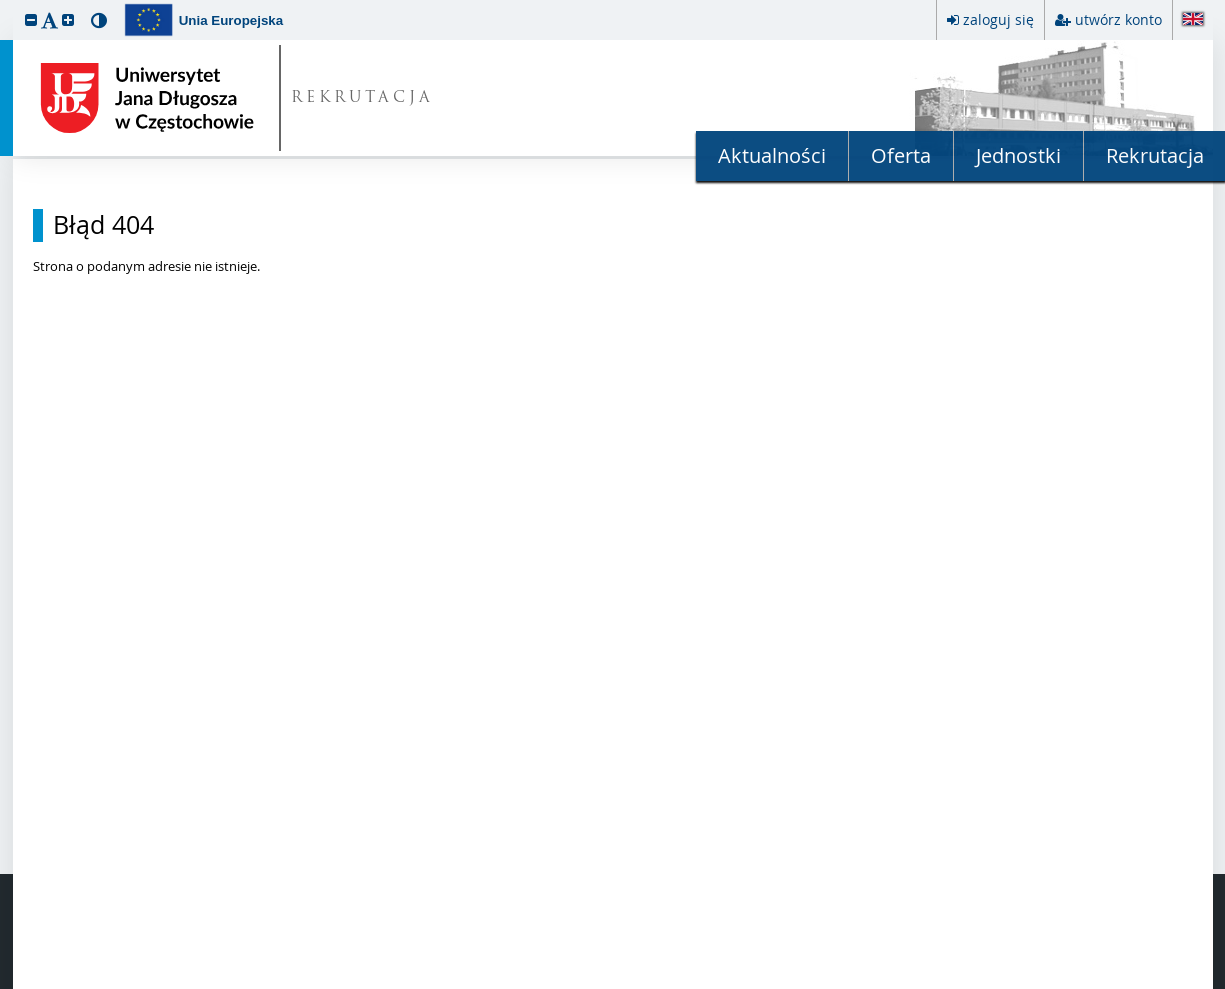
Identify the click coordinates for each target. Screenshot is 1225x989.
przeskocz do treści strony (5, 5)
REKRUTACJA (362, 98)
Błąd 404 (103, 225)
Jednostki (1018, 155)
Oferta (901, 155)
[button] (31, 19)
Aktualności (772, 155)
